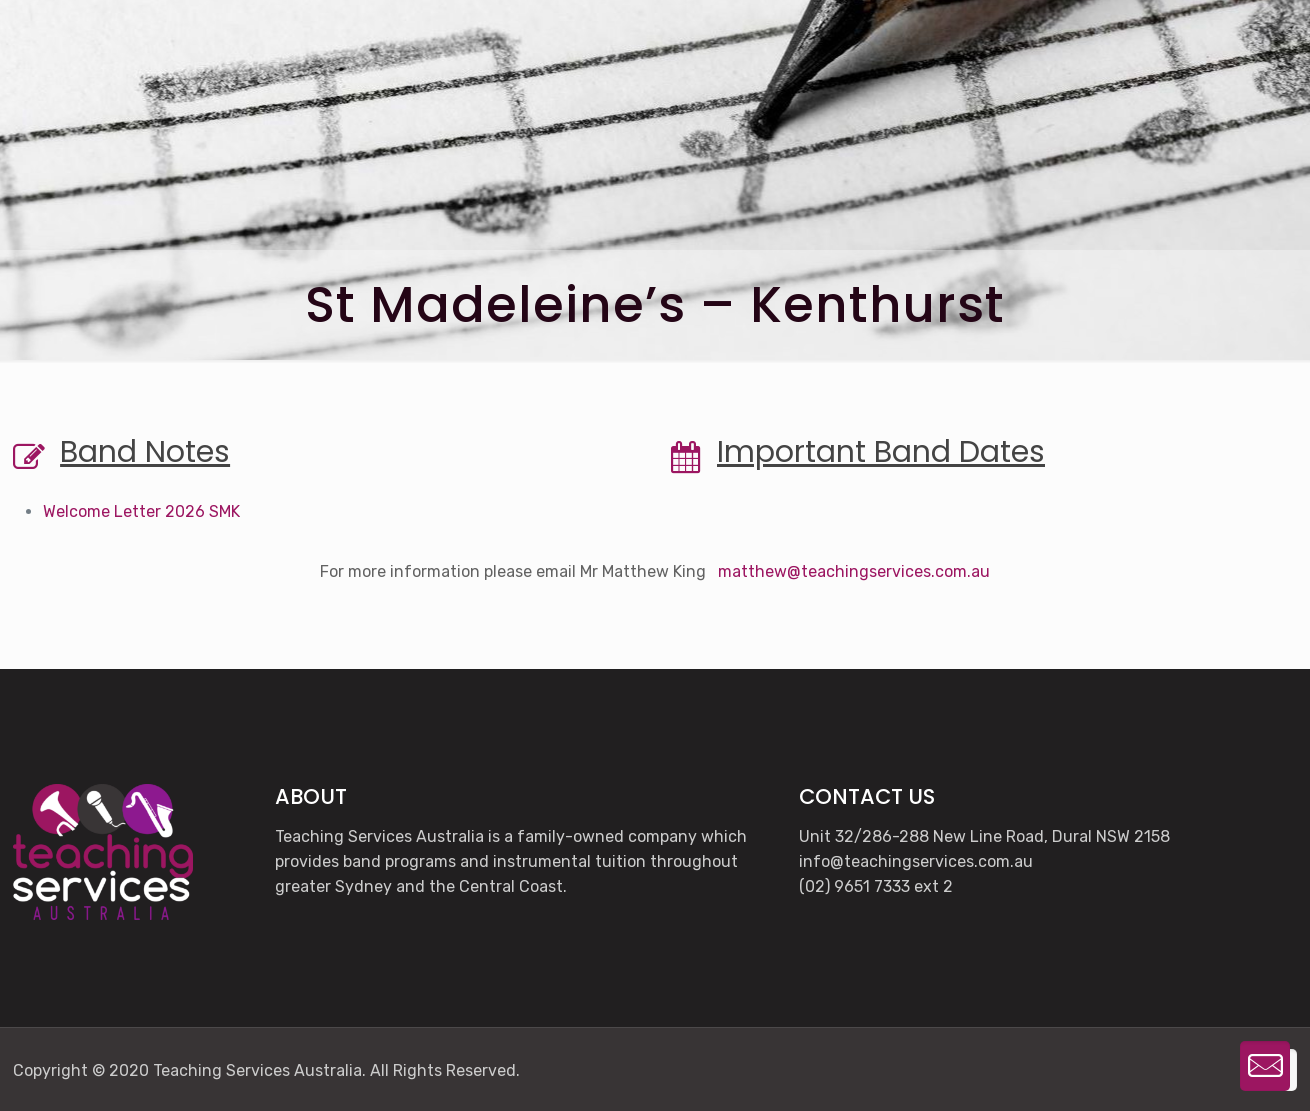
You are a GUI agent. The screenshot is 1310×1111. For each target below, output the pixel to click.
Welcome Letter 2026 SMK (141, 511)
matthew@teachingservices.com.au (854, 571)
